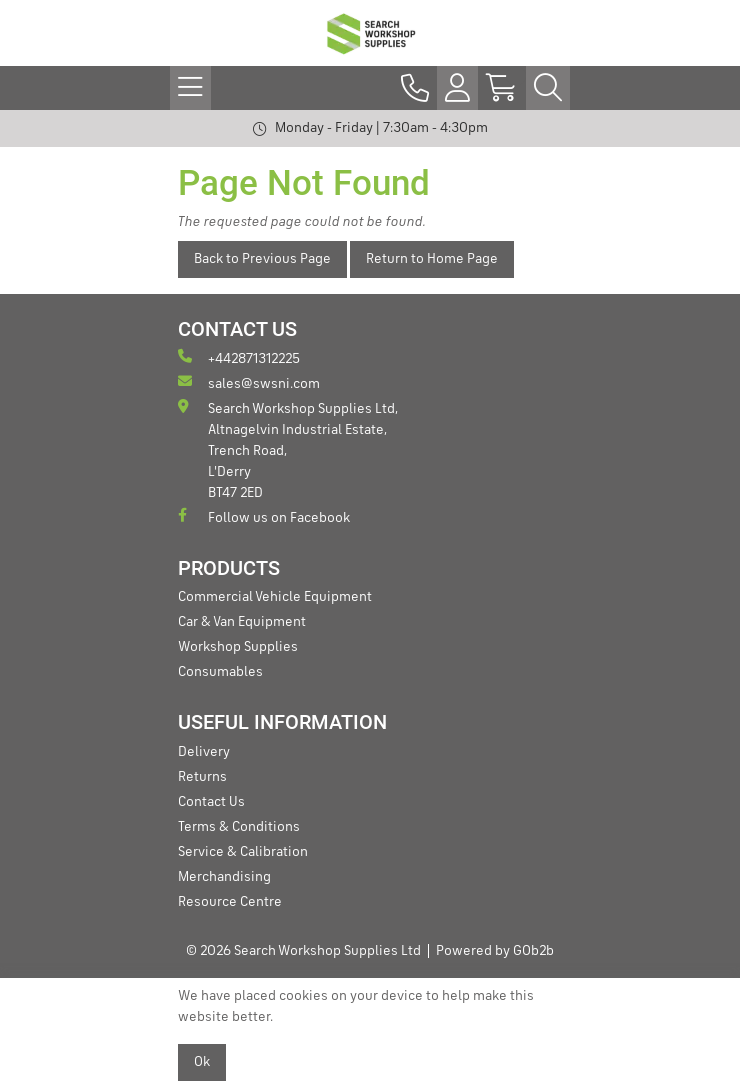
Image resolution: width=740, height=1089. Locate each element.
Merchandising (224, 877)
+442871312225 (239, 357)
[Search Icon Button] (548, 88)
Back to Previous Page (262, 259)
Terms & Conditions (239, 827)
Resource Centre (230, 902)
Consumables (220, 672)
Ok (202, 1062)
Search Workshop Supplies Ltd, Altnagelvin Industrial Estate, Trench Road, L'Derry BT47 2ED (288, 449)
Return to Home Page (432, 259)
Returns (202, 777)
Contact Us (211, 802)
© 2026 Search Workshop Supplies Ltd (303, 951)
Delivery (204, 752)
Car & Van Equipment (242, 622)
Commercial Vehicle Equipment (275, 597)
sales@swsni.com (249, 382)
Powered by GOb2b (495, 951)
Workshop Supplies (238, 647)
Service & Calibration (243, 852)
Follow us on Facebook (264, 516)
